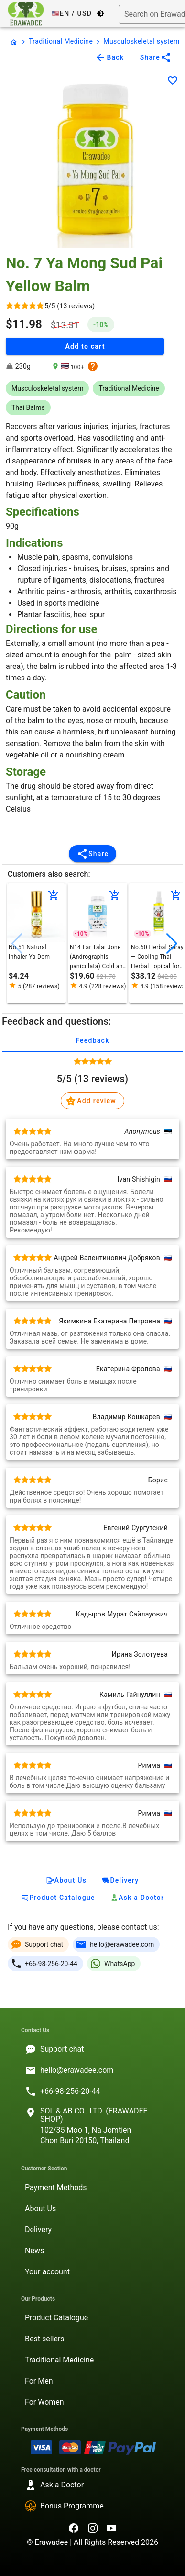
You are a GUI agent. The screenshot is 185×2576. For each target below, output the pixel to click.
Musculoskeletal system (141, 41)
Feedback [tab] (92, 1040)
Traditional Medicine (61, 41)
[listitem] (92, 2049)
